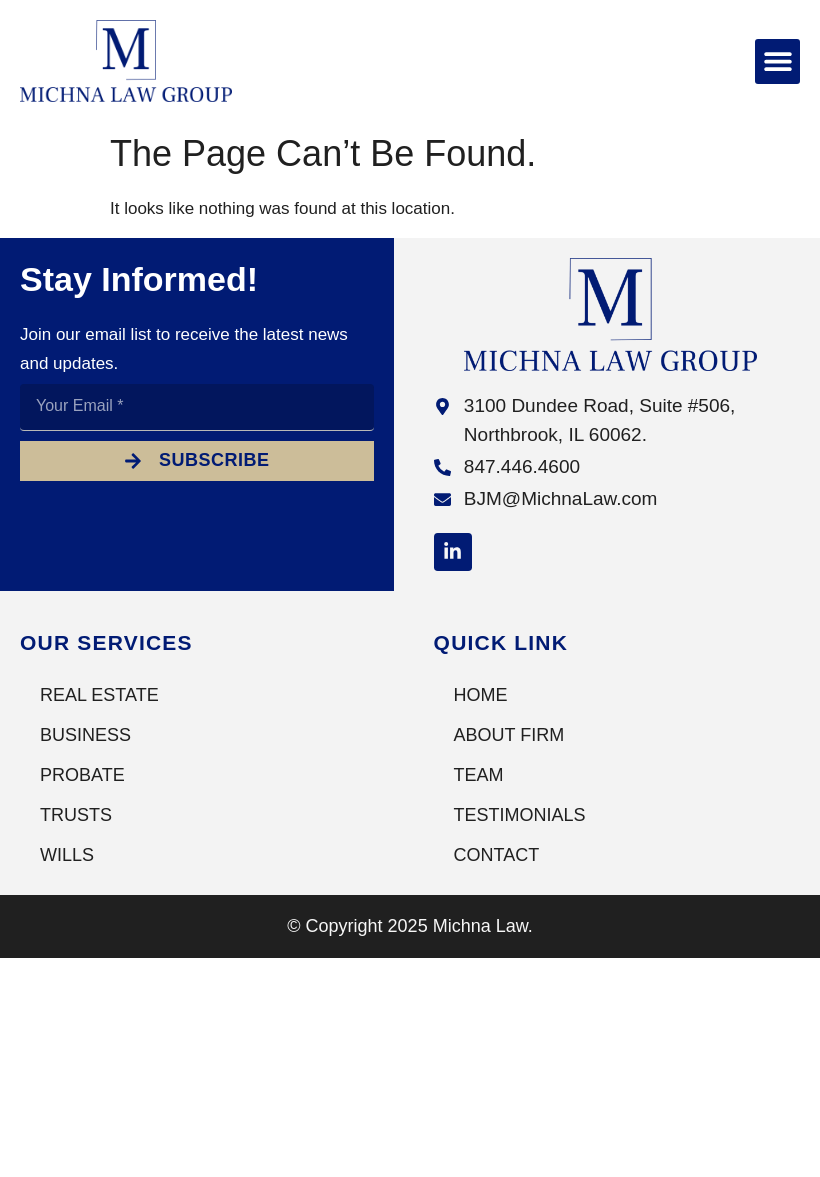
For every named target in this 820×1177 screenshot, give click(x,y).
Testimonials (520, 815)
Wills (67, 855)
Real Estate (99, 695)
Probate (82, 775)
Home (481, 695)
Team (479, 775)
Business (85, 735)
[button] (777, 61)
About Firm (509, 735)
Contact (497, 855)
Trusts (76, 815)
